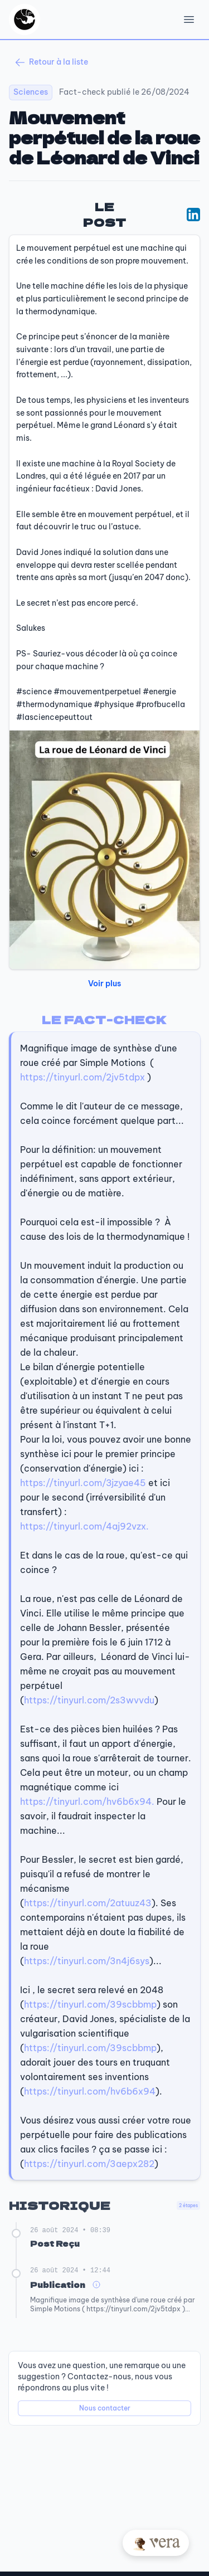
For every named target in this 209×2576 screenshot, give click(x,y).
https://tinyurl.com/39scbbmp (90, 2004)
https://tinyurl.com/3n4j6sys (86, 1960)
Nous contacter (104, 2408)
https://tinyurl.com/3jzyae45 (83, 1482)
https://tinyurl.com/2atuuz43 (88, 1902)
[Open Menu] (189, 19)
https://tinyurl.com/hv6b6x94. (87, 1801)
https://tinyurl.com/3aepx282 (89, 2163)
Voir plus (104, 983)
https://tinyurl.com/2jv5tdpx (82, 1077)
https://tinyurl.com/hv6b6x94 (89, 2091)
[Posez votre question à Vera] (156, 2543)
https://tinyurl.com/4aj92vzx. (84, 1526)
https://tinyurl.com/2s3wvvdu (89, 1700)
